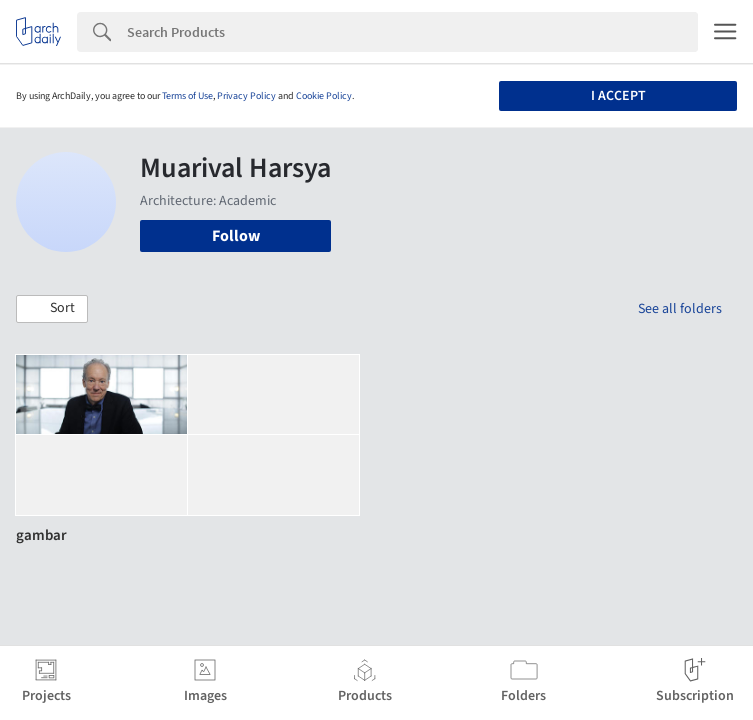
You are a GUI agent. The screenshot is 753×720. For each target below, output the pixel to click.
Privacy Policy (246, 96)
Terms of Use (187, 96)
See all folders (680, 309)
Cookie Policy (324, 96)
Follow (236, 236)
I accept (618, 96)
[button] (52, 309)
